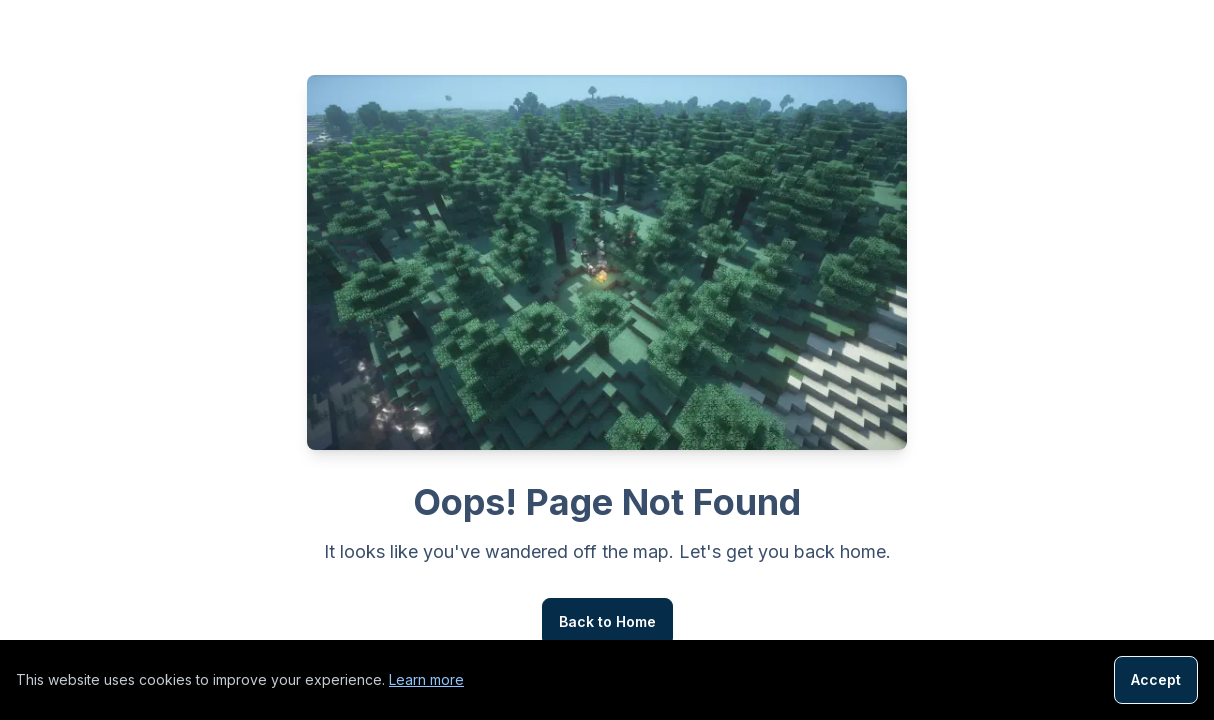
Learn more (426, 679)
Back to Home (607, 621)
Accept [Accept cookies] (1156, 679)
